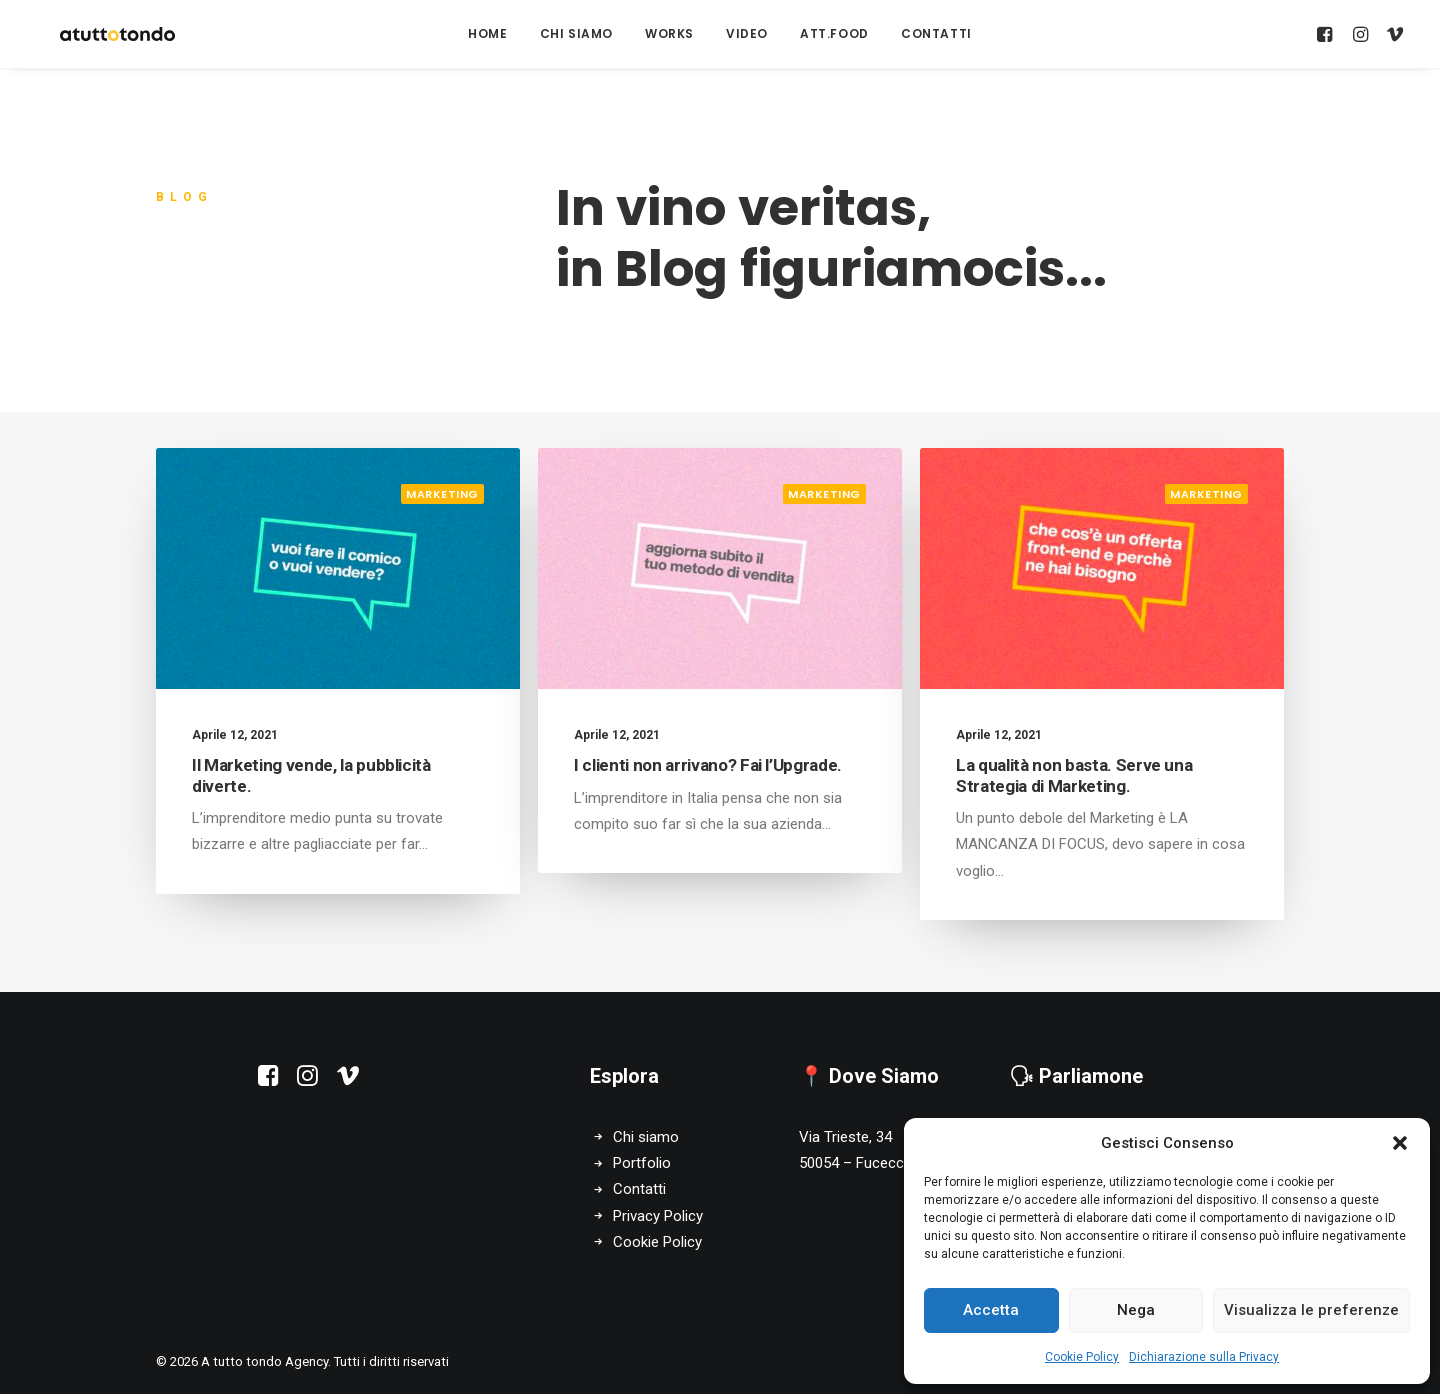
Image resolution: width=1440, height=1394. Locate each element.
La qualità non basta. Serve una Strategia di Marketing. (1074, 784)
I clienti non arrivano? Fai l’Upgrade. (708, 765)
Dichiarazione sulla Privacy (1204, 1357)
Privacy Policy (658, 1216)
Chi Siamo (576, 33)
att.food (834, 33)
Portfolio (642, 1163)
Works (669, 33)
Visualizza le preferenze (1311, 1310)
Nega (1136, 1310)
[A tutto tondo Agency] (93, 34)
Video (747, 33)
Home (487, 33)
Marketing (442, 494)
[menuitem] (487, 34)
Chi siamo (646, 1137)
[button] (1400, 1143)
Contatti (936, 33)
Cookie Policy (1082, 1357)
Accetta (991, 1310)
